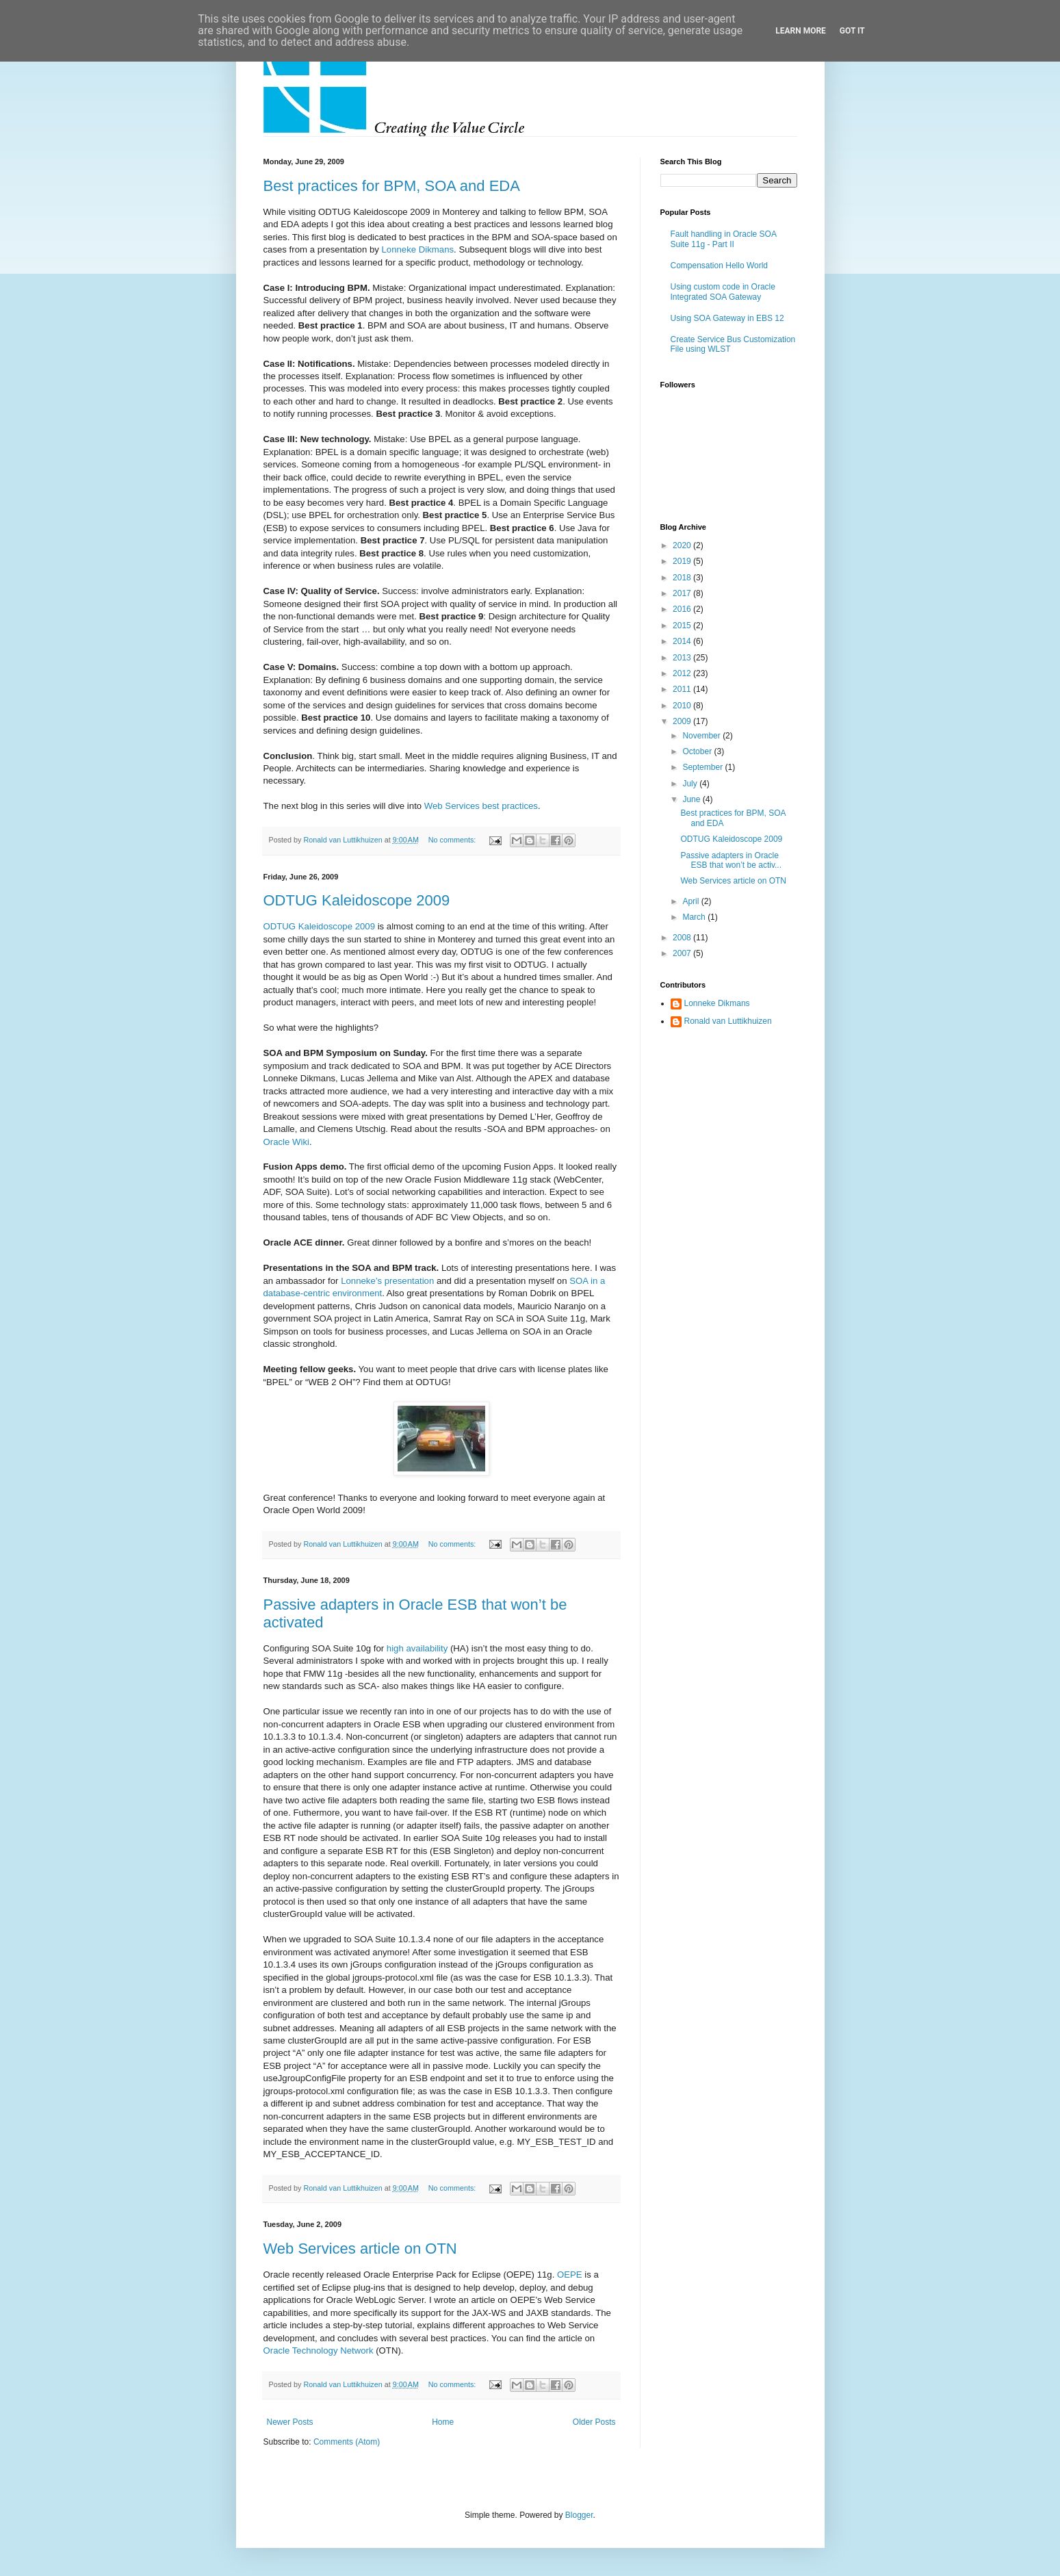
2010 (683, 705)
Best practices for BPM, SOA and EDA (391, 185)
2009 (683, 721)
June (692, 799)
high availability (417, 1648)
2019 (683, 561)
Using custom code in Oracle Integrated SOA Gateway (723, 291)
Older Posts (594, 2422)
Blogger (579, 2515)
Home (443, 2422)
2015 (683, 625)
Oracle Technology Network (318, 2350)
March (695, 917)
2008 (683, 937)
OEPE (569, 2274)
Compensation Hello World (719, 265)
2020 (683, 545)
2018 (683, 577)
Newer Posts (290, 2422)
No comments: (453, 840)
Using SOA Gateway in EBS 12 (727, 318)
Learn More (800, 31)
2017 (683, 593)
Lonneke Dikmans (418, 249)
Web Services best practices (481, 806)
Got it (852, 31)
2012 (683, 673)
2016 (683, 609)
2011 (683, 689)
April (691, 901)
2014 (683, 641)
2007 (683, 953)
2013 (683, 657)
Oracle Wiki (286, 1142)
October (698, 751)
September (703, 767)
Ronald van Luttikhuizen (728, 1021)
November (702, 735)
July (690, 783)
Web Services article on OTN (360, 2248)
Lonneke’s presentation (387, 1281)
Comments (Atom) (346, 2442)
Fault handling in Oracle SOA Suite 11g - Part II (724, 238)
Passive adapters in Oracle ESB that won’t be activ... (730, 860)
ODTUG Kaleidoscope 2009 (356, 900)
